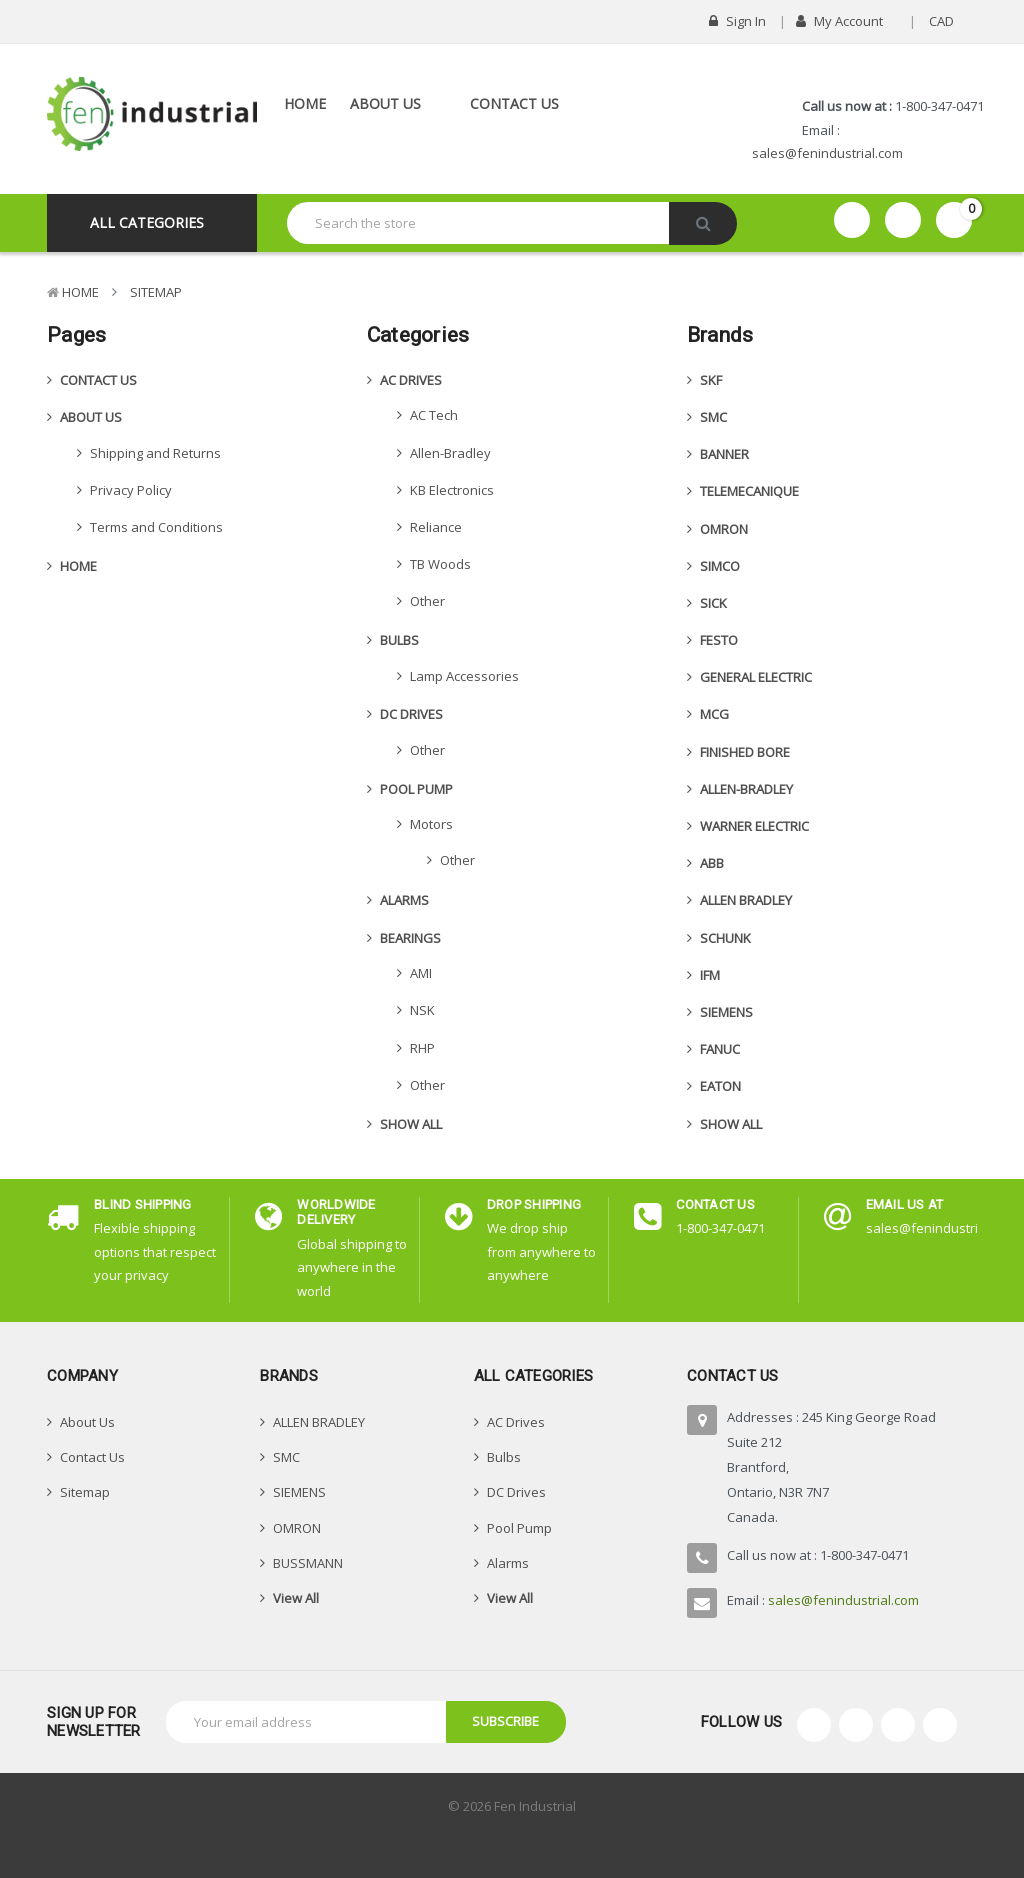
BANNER (724, 454)
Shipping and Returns (155, 453)
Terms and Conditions (156, 527)
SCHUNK (725, 938)
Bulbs (399, 640)
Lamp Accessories (464, 676)
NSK (422, 1010)
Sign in (737, 21)
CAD (948, 21)
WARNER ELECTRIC (754, 826)
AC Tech (434, 415)
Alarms (404, 900)
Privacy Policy (131, 490)
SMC (713, 417)
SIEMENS (726, 1012)
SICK (713, 603)
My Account (846, 21)
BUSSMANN (308, 1563)
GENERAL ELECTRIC (756, 677)
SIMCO (720, 566)
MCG (714, 714)
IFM (710, 975)
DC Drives (411, 714)
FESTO (719, 640)
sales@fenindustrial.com (827, 153)
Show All (411, 1124)
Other (427, 601)
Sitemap (156, 292)
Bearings (410, 938)
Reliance (436, 527)
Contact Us (514, 103)
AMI (421, 973)
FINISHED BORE (745, 752)
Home (305, 103)
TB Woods (440, 564)
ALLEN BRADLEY (746, 900)
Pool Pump (416, 789)
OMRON (724, 529)
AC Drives (411, 380)
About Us (398, 103)
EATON (720, 1086)
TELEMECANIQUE (749, 491)
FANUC (720, 1049)
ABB (712, 863)
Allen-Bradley (450, 453)
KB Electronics (452, 490)
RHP (422, 1048)
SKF (711, 380)
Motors (431, 824)
